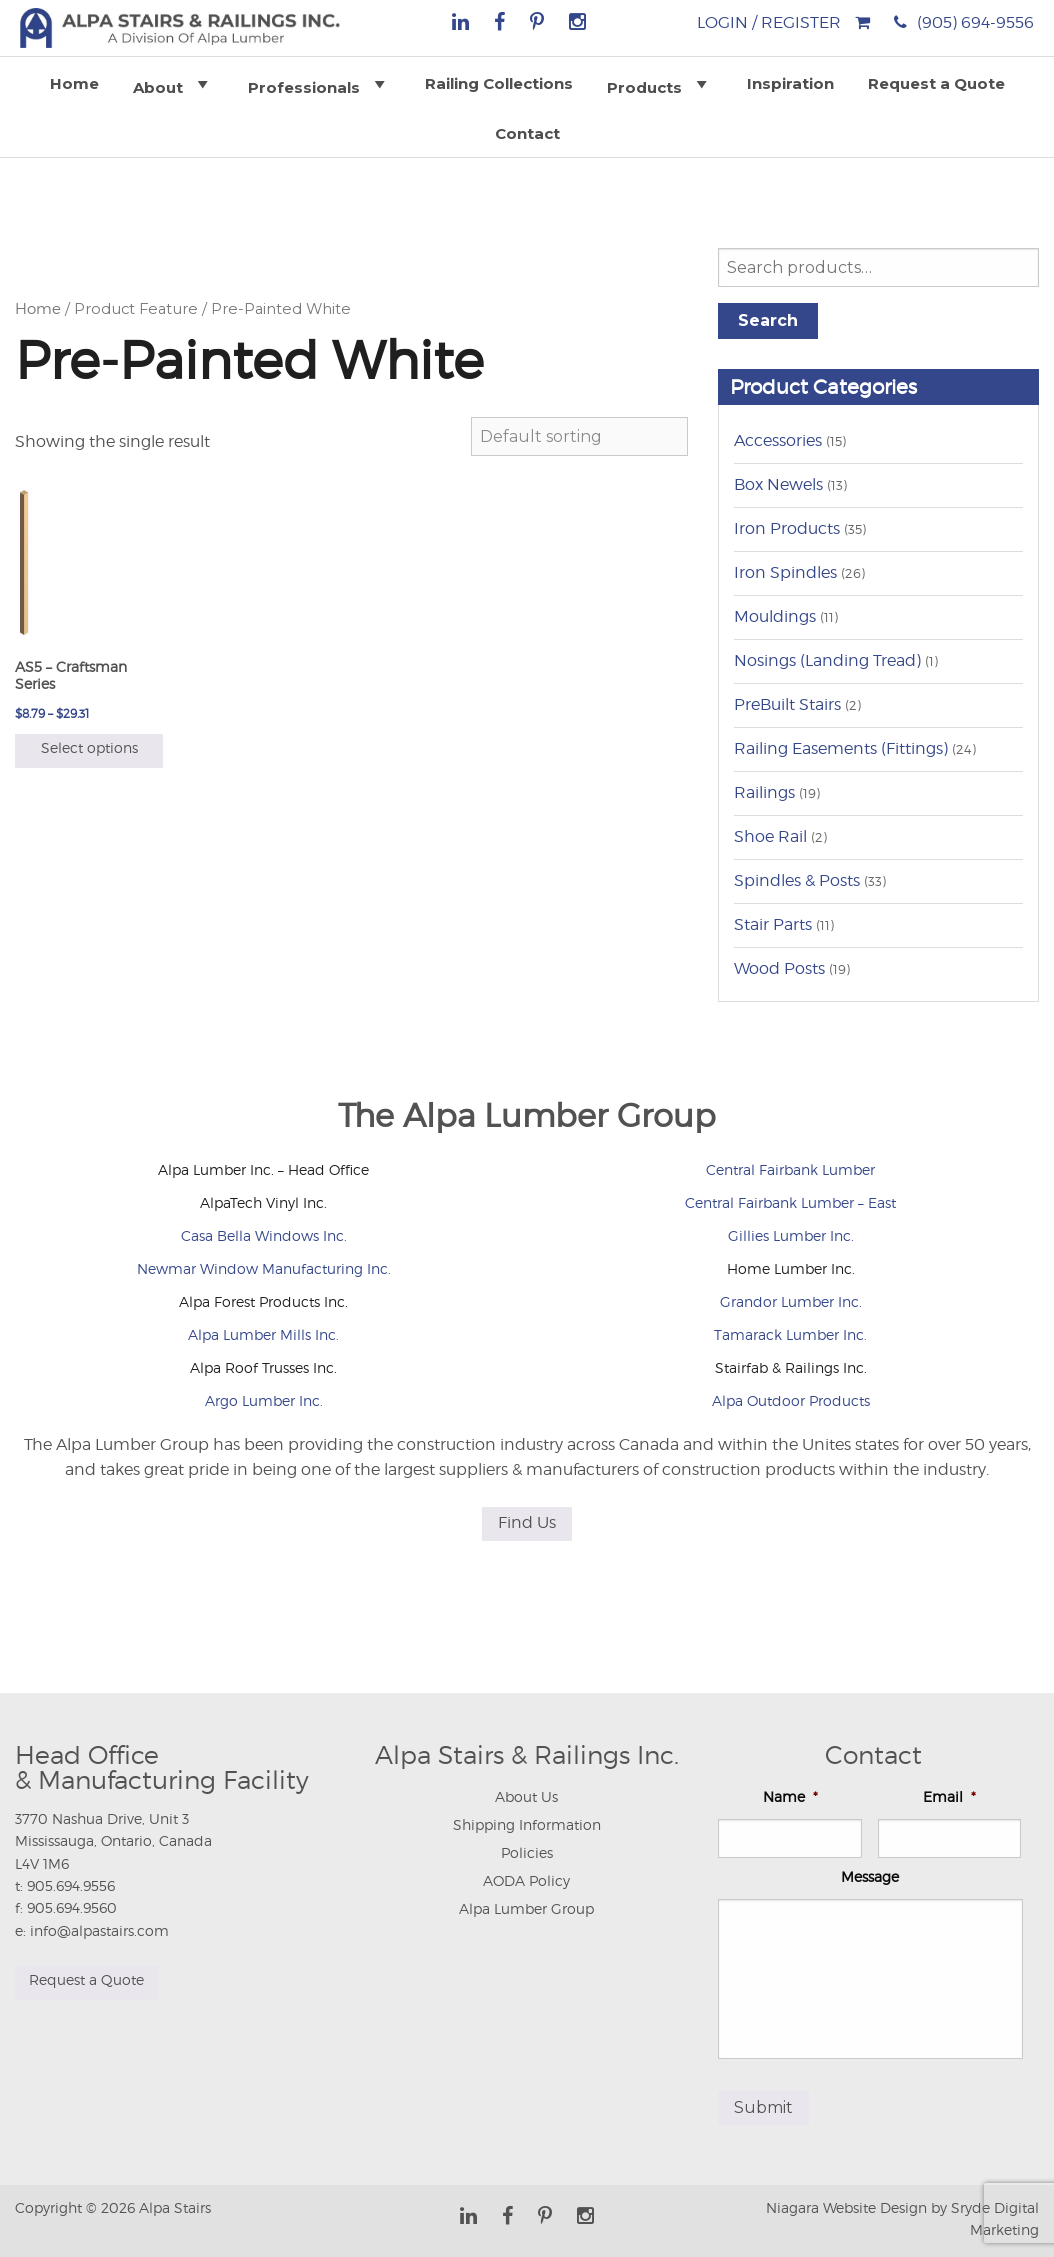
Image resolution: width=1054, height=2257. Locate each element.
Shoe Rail (770, 836)
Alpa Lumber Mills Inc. (263, 1334)
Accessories (778, 440)
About (173, 84)
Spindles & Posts (797, 880)
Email (949, 1796)
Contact (527, 133)
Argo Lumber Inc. (264, 1400)
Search (768, 320)
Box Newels (778, 484)
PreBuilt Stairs (787, 704)
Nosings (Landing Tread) (827, 660)
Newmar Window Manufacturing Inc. (264, 1268)
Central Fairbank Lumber (790, 1169)
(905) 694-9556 (975, 22)
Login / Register (769, 22)
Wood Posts (779, 968)
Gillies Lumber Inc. (791, 1235)
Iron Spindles (785, 572)
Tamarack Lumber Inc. (790, 1334)
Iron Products (787, 528)
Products (660, 84)
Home (74, 83)
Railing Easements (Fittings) (841, 748)
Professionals (319, 84)
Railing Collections (499, 83)
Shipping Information (527, 1824)
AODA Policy (526, 1880)
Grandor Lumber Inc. (791, 1301)
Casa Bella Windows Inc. (264, 1235)
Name (790, 1796)
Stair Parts (773, 924)
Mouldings (775, 616)
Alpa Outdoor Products (791, 1400)
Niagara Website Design (846, 2207)
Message (870, 1876)
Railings (764, 792)
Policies (527, 1852)
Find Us (527, 1522)
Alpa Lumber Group (526, 1908)
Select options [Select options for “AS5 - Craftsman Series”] (89, 747)
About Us (526, 1796)
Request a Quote (936, 83)
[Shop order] (579, 436)
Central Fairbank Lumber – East (790, 1202)
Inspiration (790, 83)
